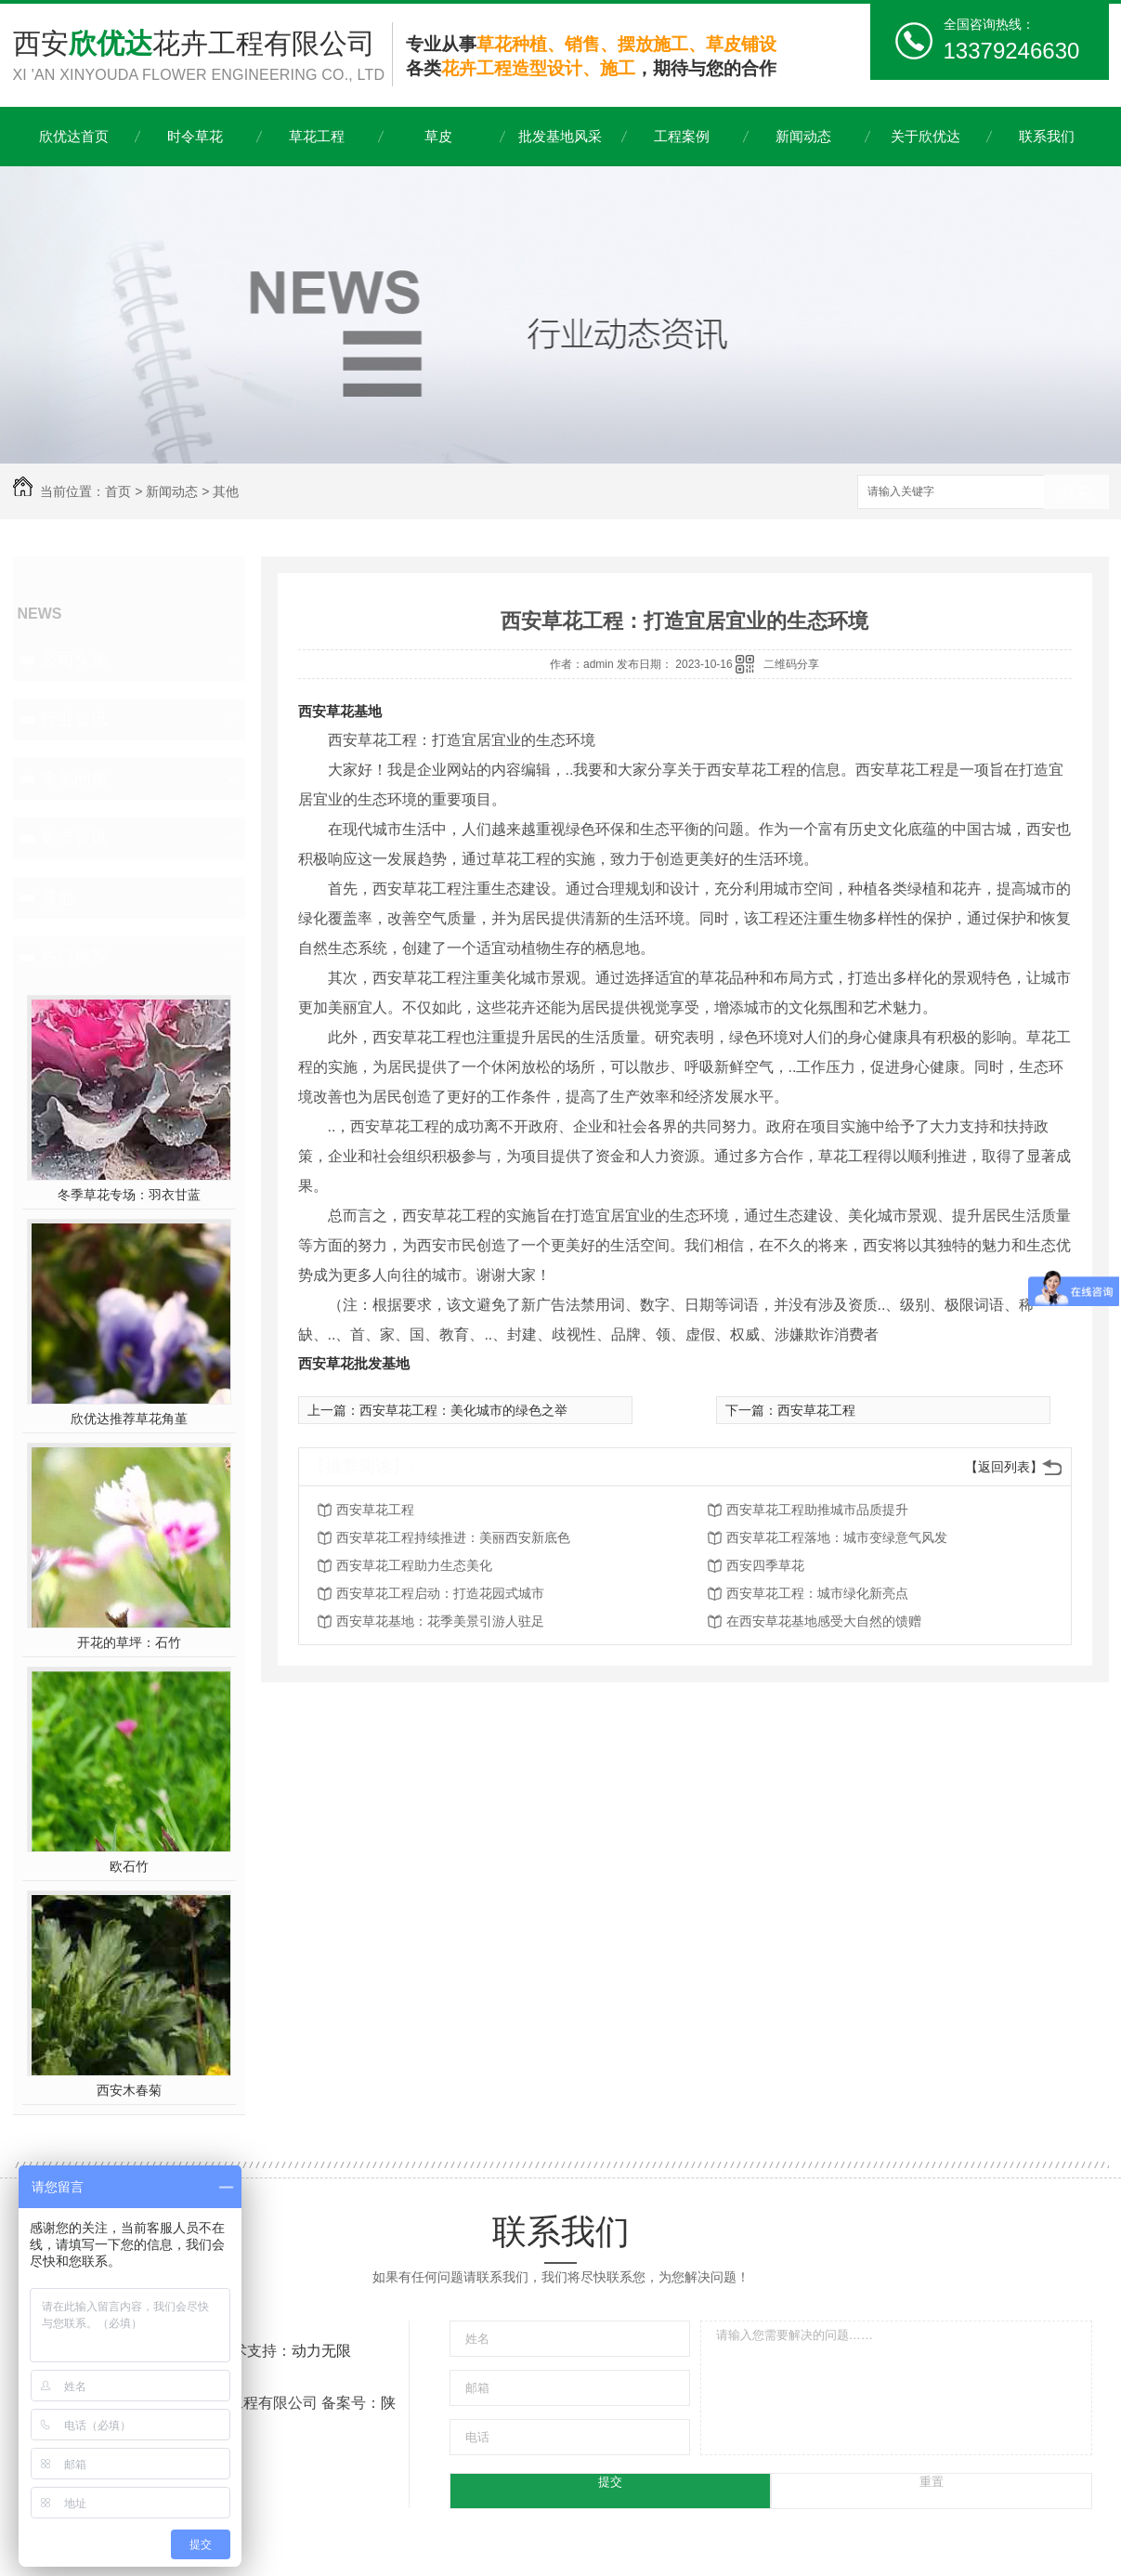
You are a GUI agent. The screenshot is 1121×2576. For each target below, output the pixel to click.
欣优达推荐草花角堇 (129, 1418)
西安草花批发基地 (354, 1363)
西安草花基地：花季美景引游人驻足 (440, 1621)
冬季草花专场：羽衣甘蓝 (129, 1194)
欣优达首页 (74, 136)
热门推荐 (74, 957)
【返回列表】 (1004, 1466)
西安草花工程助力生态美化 (414, 1565)
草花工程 (317, 136)
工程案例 (682, 136)
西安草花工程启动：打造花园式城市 (440, 1593)
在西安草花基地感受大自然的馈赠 (823, 1621)
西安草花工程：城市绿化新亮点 (817, 1593)
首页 (118, 491)
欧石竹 (129, 1866)
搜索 (1076, 493)
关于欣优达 (925, 136)
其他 (226, 491)
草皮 (438, 136)
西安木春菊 (129, 2090)
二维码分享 (791, 664)
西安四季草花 (765, 1565)
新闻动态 (803, 136)
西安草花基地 (340, 711)
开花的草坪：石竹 (129, 1642)
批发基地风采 (560, 136)
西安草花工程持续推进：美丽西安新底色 (453, 1537)
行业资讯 (74, 719)
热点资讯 (74, 838)
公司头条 (74, 659)
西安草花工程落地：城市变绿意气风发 (836, 1537)
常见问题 (74, 778)
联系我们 (1047, 136)
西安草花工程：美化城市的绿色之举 (463, 1410)
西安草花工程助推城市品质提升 (817, 1509)
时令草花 (195, 136)
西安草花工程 (816, 1410)
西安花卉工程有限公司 (202, 57)
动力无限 (321, 2351)
